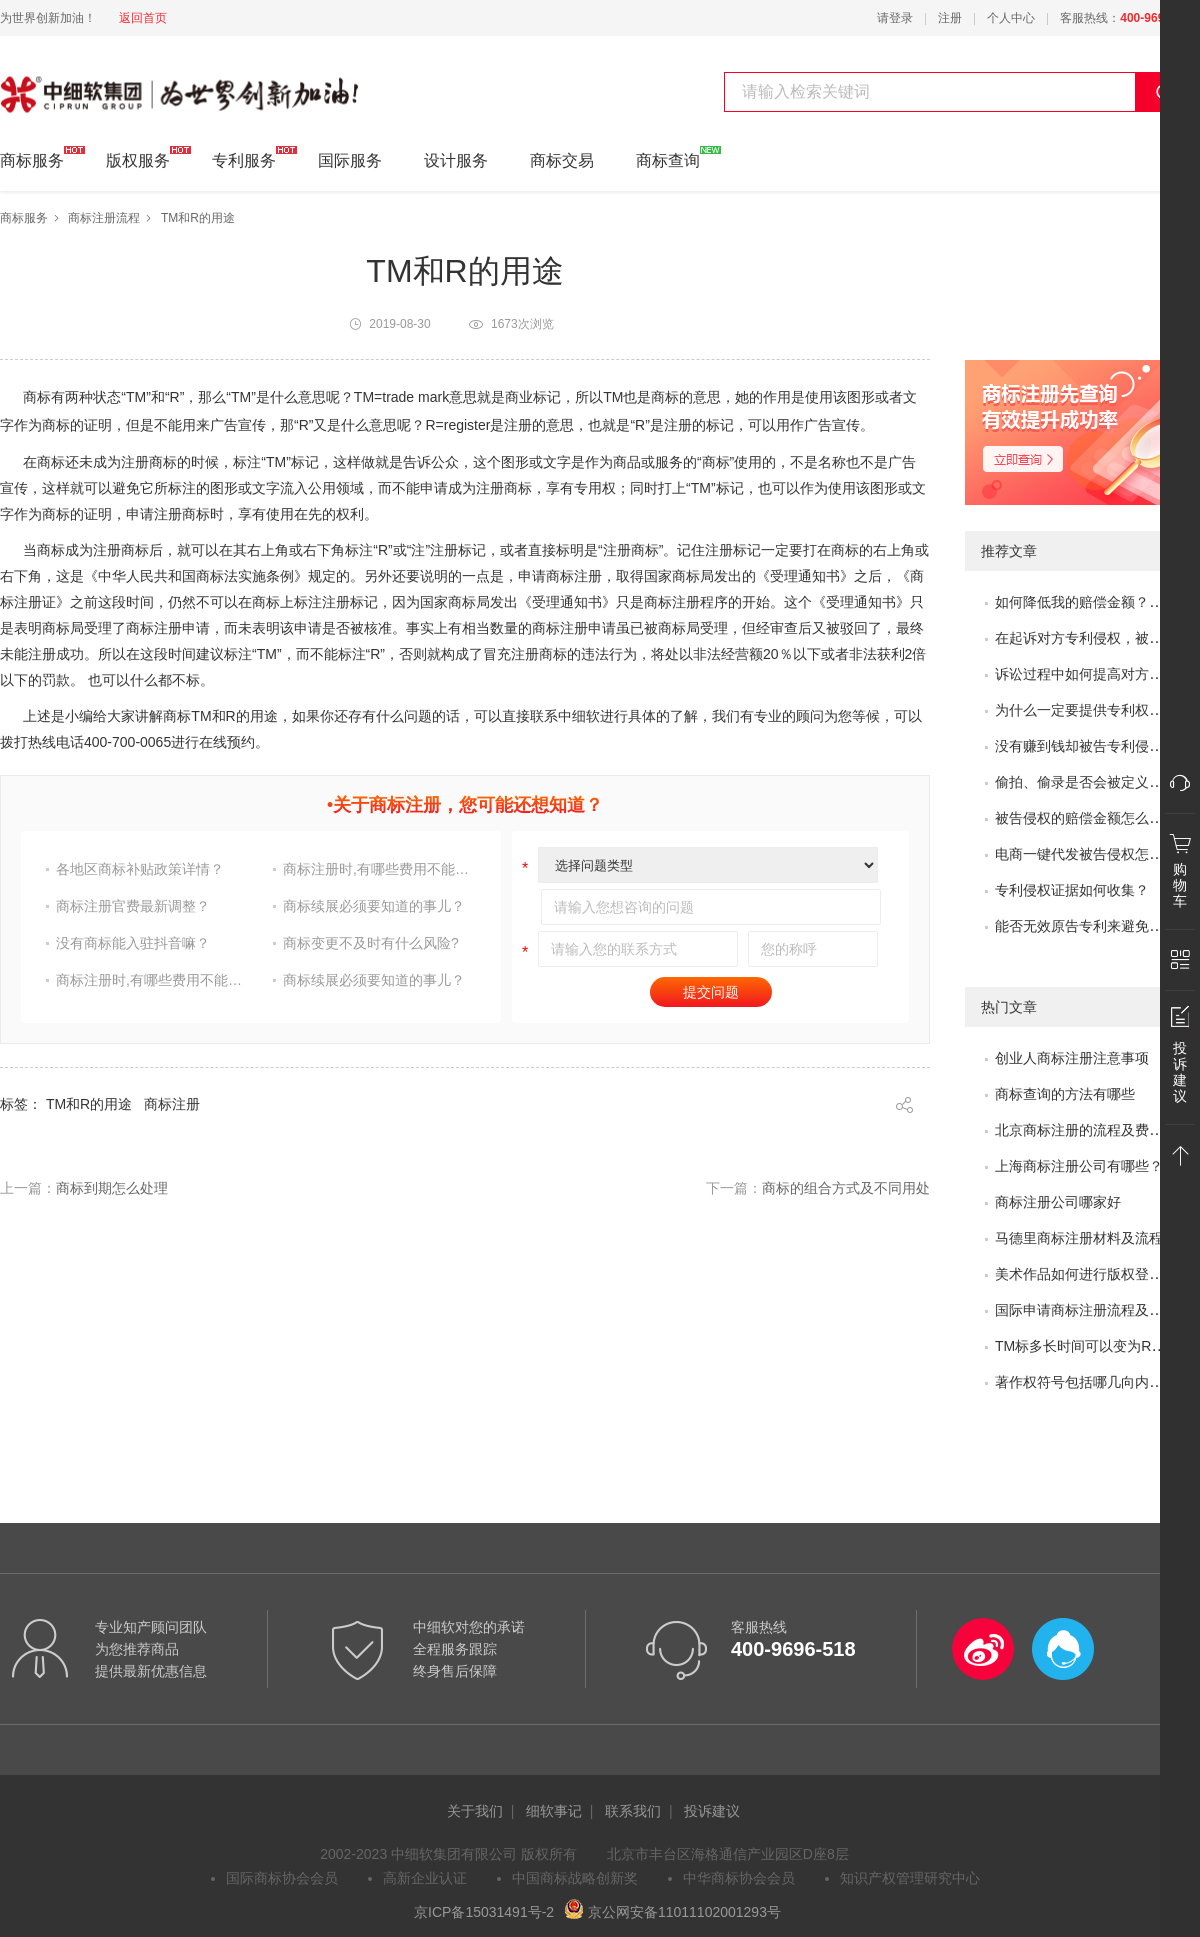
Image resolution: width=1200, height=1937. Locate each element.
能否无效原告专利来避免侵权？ (1093, 926)
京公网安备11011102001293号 (672, 1912)
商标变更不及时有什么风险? (371, 943)
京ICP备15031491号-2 (484, 1912)
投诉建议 (712, 1811)
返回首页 (143, 18)
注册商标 (504, 488)
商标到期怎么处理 (112, 1188)
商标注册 (172, 1104)
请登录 (895, 18)
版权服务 (138, 157)
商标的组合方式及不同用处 (846, 1188)
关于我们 (475, 1811)
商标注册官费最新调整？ (133, 906)
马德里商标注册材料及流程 (1079, 1238)
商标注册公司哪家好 (1058, 1202)
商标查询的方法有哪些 (1065, 1094)
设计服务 (456, 160)
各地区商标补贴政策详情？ (140, 869)
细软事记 (554, 1811)
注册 (950, 18)
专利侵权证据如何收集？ (1072, 890)
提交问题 (711, 992)
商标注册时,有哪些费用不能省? (379, 869)
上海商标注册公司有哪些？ (1079, 1166)
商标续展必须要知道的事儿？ (374, 906)
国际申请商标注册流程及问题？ (1093, 1310)
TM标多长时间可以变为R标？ (1087, 1346)
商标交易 (562, 160)
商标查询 (668, 157)
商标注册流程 (104, 218)
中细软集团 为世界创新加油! (100, 83)
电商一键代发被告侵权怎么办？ (1093, 854)
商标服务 (32, 157)
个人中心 (1011, 18)
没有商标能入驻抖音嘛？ (133, 943)
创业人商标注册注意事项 (1072, 1058)
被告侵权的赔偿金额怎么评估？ (1093, 818)
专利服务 (244, 157)
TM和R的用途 (89, 1104)
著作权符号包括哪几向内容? (1083, 1382)
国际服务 (350, 160)
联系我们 (633, 1811)
